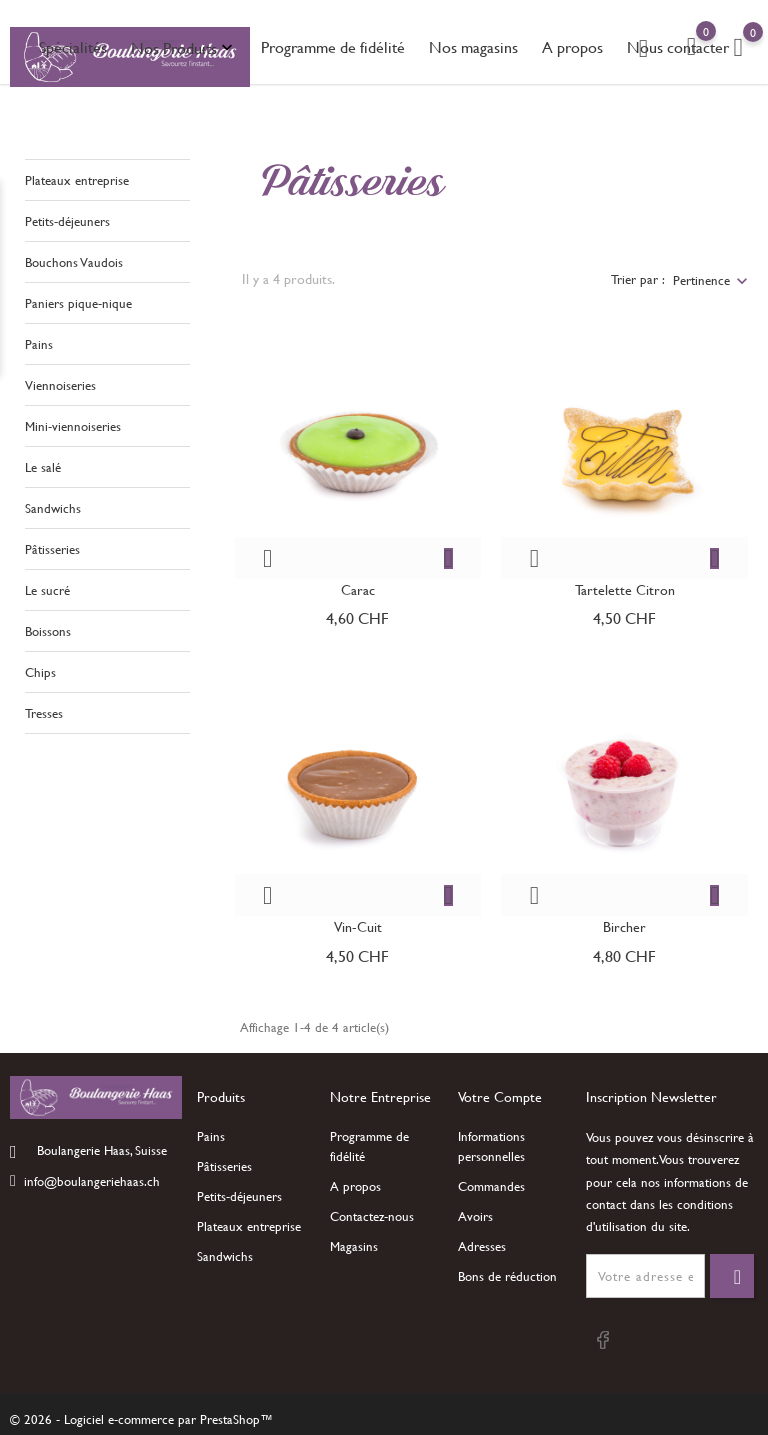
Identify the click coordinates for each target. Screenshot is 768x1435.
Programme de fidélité (333, 46)
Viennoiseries (60, 381)
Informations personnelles (491, 1146)
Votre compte (500, 1096)
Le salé (43, 463)
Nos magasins (473, 46)
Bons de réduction (507, 1276)
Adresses (482, 1246)
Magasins (354, 1246)
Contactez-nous (372, 1216)
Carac (358, 584)
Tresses (44, 709)
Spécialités (73, 46)
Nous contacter (678, 46)
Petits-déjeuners (67, 217)
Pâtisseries (52, 545)
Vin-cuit (358, 922)
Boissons (48, 627)
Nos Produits (184, 47)
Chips (40, 668)
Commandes (491, 1186)
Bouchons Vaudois (74, 258)
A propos (572, 46)
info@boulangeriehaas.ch (92, 1180)
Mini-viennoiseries (73, 422)
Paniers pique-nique (78, 299)
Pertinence (701, 275)
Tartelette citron (625, 584)
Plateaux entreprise (77, 176)
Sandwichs (53, 504)
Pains (39, 340)
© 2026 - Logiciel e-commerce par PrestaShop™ (141, 1419)
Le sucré (47, 586)
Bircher (624, 922)
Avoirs (475, 1216)
